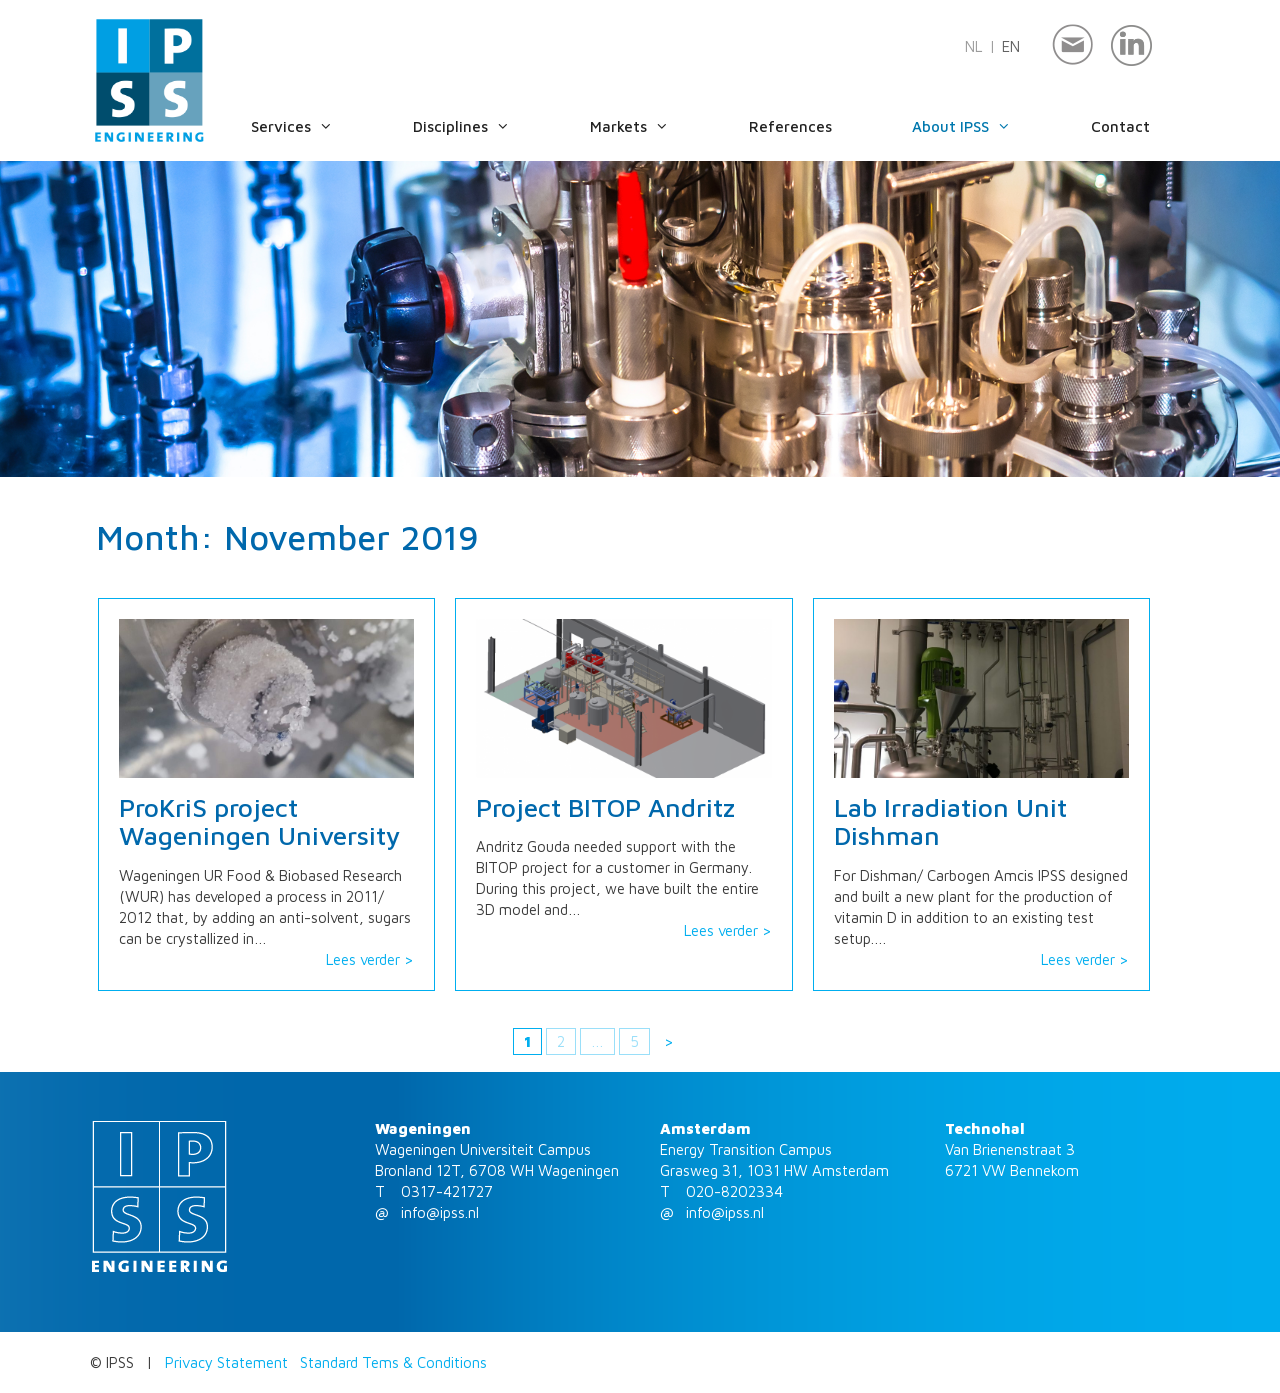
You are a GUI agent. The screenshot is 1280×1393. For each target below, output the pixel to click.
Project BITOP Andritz (605, 807)
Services (312, 127)
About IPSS (981, 127)
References (790, 126)
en (1011, 46)
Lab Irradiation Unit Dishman (950, 821)
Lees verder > (370, 959)
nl (973, 46)
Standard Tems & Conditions (393, 1362)
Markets (649, 127)
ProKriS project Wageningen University (259, 821)
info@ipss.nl (440, 1212)
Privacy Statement (226, 1362)
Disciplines (481, 127)
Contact (1120, 126)
